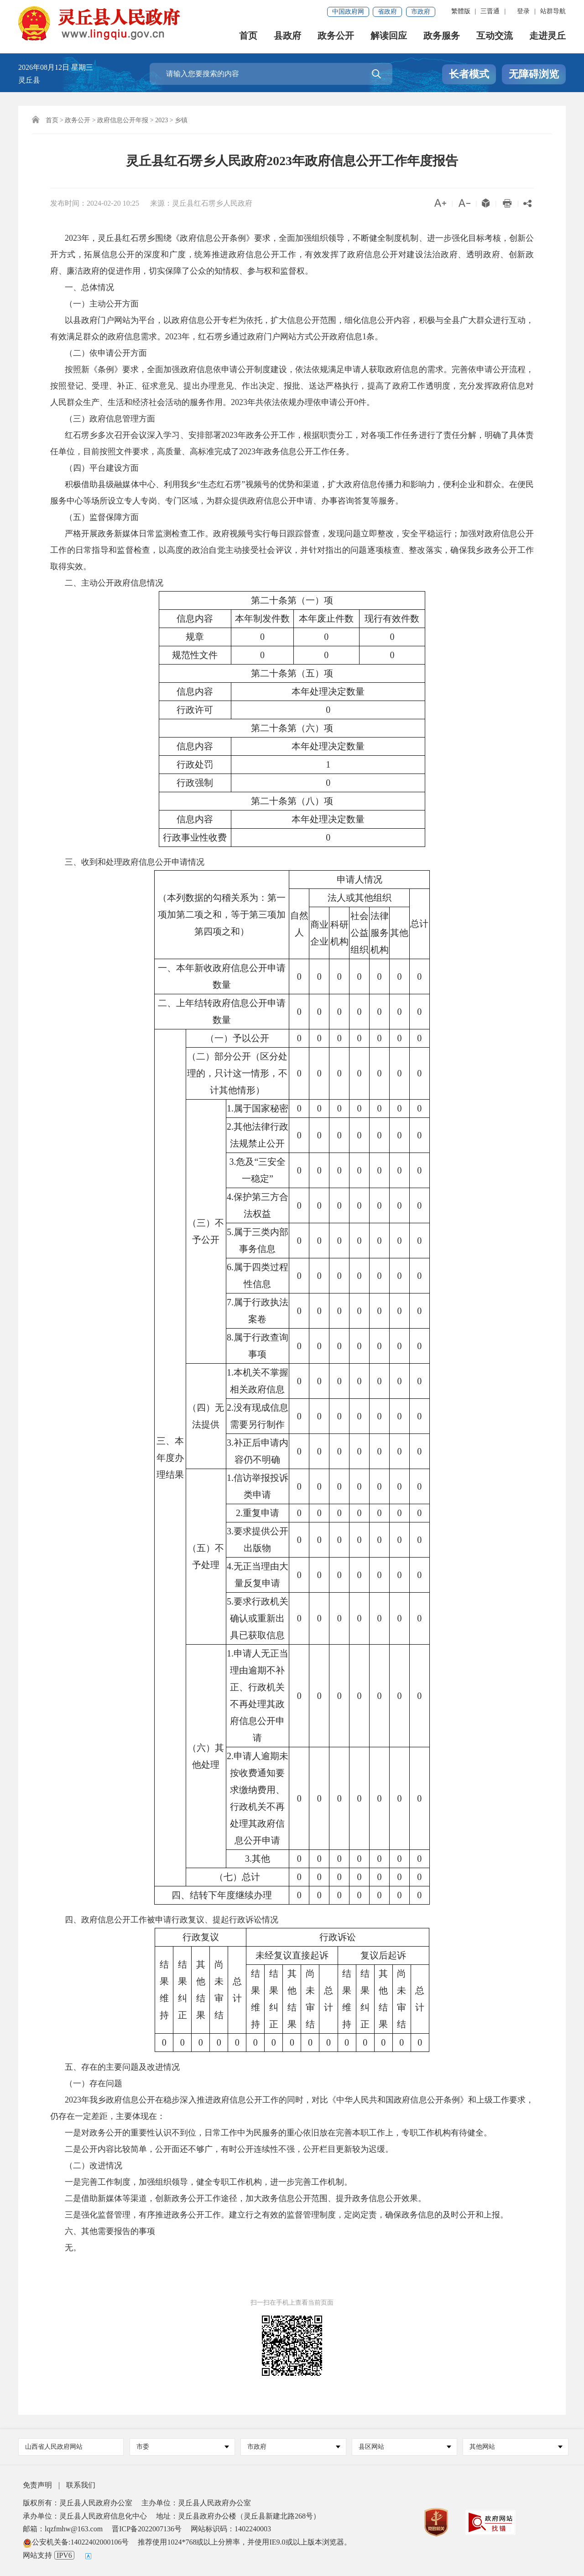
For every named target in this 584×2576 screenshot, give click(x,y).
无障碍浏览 (534, 74)
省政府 (387, 11)
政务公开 (336, 37)
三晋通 (490, 11)
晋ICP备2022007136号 (147, 2529)
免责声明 (37, 2485)
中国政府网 (348, 11)
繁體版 (460, 11)
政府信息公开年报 (122, 120)
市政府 (420, 11)
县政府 (287, 37)
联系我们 (80, 2485)
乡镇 (181, 120)
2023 (161, 120)
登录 (523, 11)
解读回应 (388, 37)
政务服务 (441, 37)
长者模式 (469, 74)
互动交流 (494, 37)
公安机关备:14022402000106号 (76, 2542)
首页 (248, 37)
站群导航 (553, 11)
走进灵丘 (547, 37)
